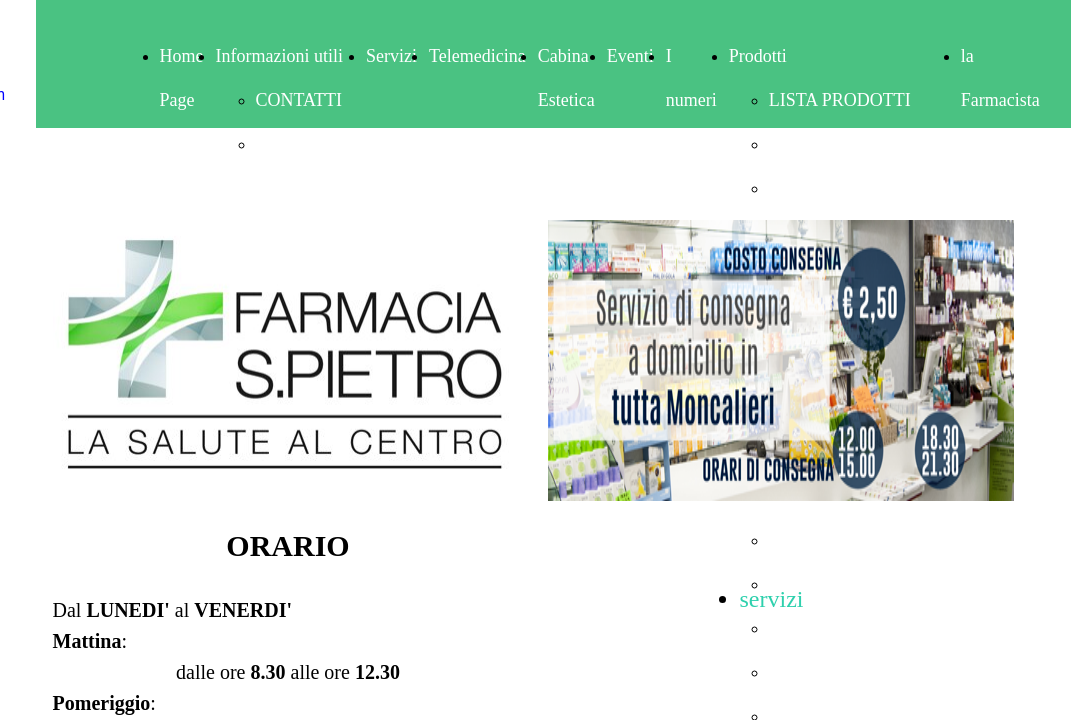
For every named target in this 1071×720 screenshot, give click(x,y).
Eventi (630, 56)
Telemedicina (477, 56)
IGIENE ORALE (831, 540)
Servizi (391, 56)
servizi (772, 599)
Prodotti (758, 56)
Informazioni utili (279, 56)
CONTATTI (299, 100)
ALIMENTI (812, 144)
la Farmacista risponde (1000, 100)
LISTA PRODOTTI (840, 100)
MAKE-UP (810, 672)
